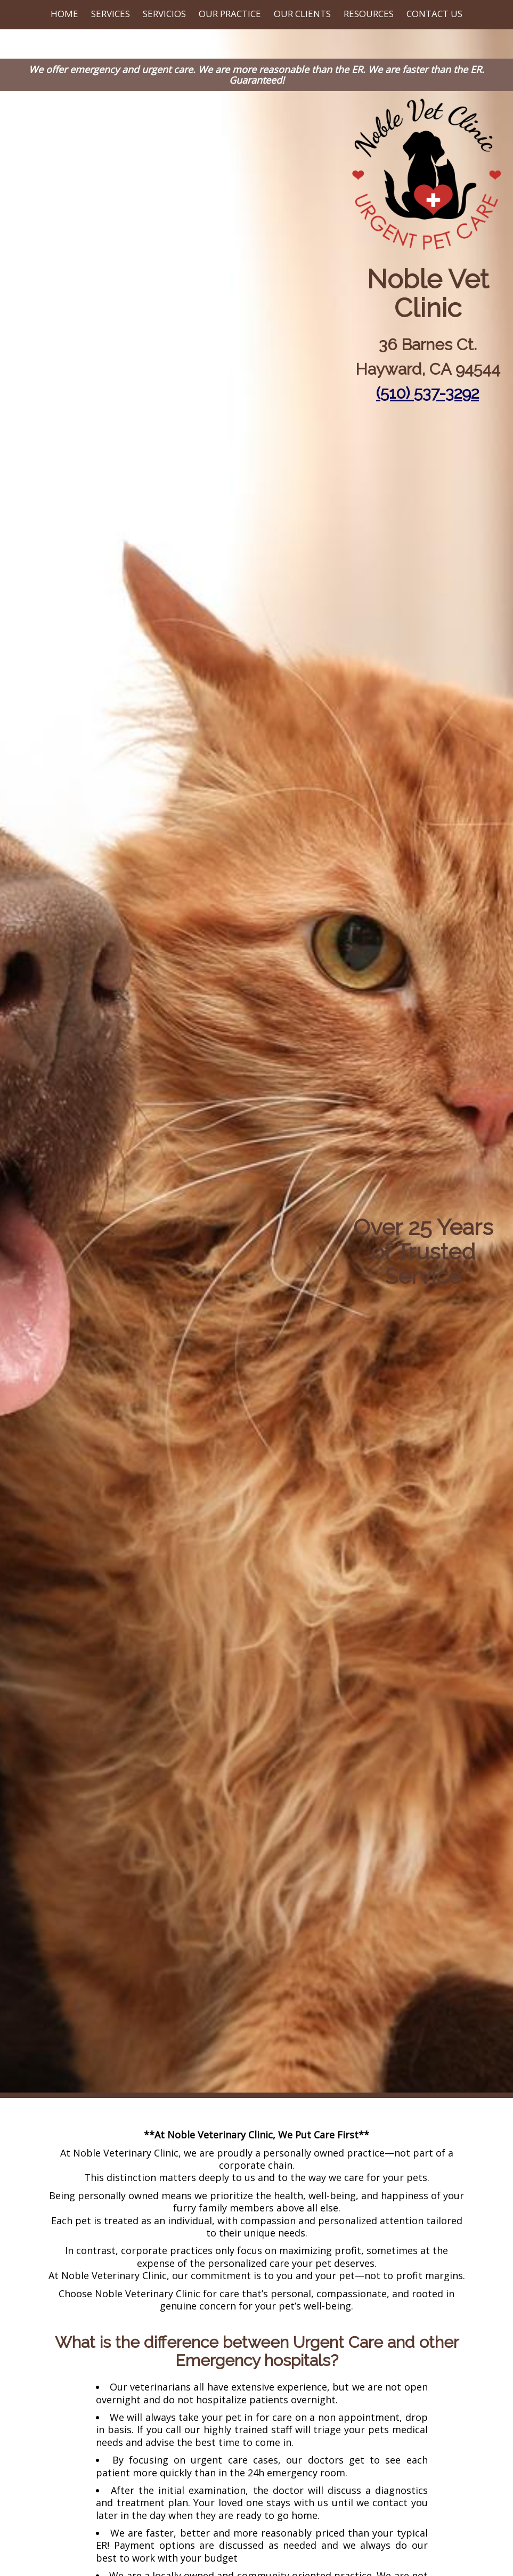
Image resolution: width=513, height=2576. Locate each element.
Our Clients (302, 13)
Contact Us (434, 13)
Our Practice (230, 13)
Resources (369, 13)
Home (64, 13)
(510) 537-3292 (427, 392)
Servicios (164, 13)
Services (110, 13)
